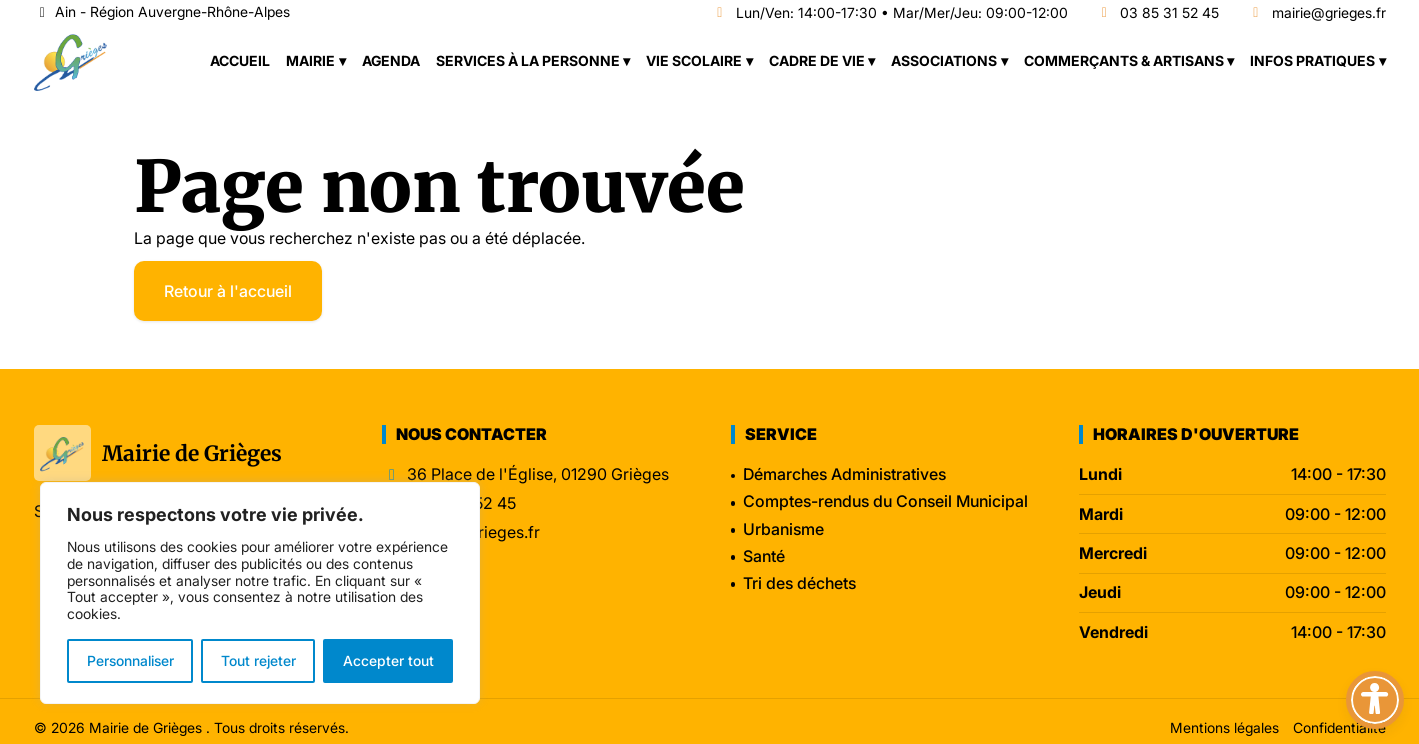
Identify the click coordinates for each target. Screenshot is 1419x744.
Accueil (240, 60)
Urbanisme (783, 529)
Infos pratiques (1312, 60)
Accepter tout (388, 660)
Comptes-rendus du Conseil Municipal (885, 501)
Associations (944, 60)
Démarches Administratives (844, 474)
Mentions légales (1224, 727)
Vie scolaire (694, 60)
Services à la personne (528, 60)
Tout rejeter (258, 660)
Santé (764, 556)
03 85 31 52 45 (1158, 13)
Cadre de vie (817, 60)
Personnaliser (130, 660)
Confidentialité (1339, 727)
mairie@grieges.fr (1316, 13)
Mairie (310, 60)
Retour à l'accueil (228, 291)
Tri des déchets (799, 583)
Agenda (391, 60)
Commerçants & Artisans (1124, 60)
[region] (260, 593)
